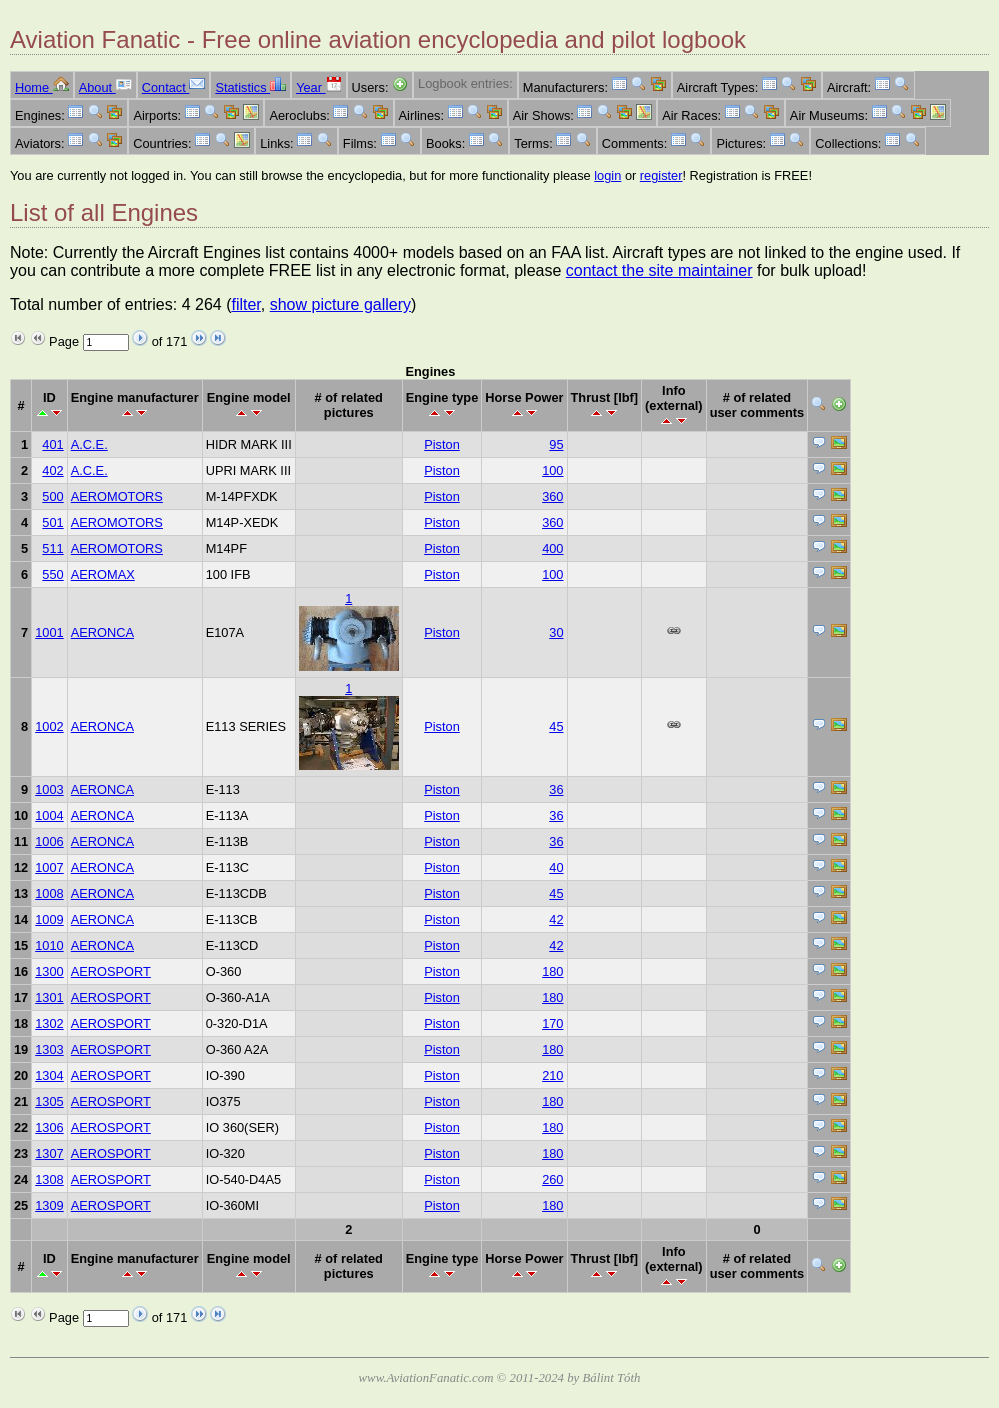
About (105, 87)
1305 (49, 1101)
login (607, 175)
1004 (49, 815)
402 (52, 470)
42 (556, 919)
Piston (442, 444)
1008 (49, 893)
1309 (49, 1205)
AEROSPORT (111, 971)
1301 (49, 997)
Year (318, 87)
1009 (49, 919)
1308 (49, 1179)
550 (52, 574)
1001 (49, 632)
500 (52, 496)
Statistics (250, 87)
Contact (174, 87)
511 (52, 548)
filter (245, 304)
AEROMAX (103, 574)
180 (552, 971)
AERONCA (102, 632)
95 (556, 444)
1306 (49, 1127)
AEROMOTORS (117, 496)
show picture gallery (340, 304)
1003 (49, 789)
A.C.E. (89, 444)
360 (552, 496)
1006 (49, 841)
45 (556, 726)
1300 (49, 971)
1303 (49, 1049)
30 (556, 632)
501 (52, 522)
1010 (49, 945)
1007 (49, 867)
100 (552, 470)
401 (52, 444)
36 (556, 789)
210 (552, 1075)
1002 (49, 726)
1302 (49, 1023)
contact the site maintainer (659, 270)
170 (552, 1023)
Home (42, 87)
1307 (49, 1153)
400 (552, 548)
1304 (49, 1075)
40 (556, 867)
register (661, 175)
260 (552, 1179)
